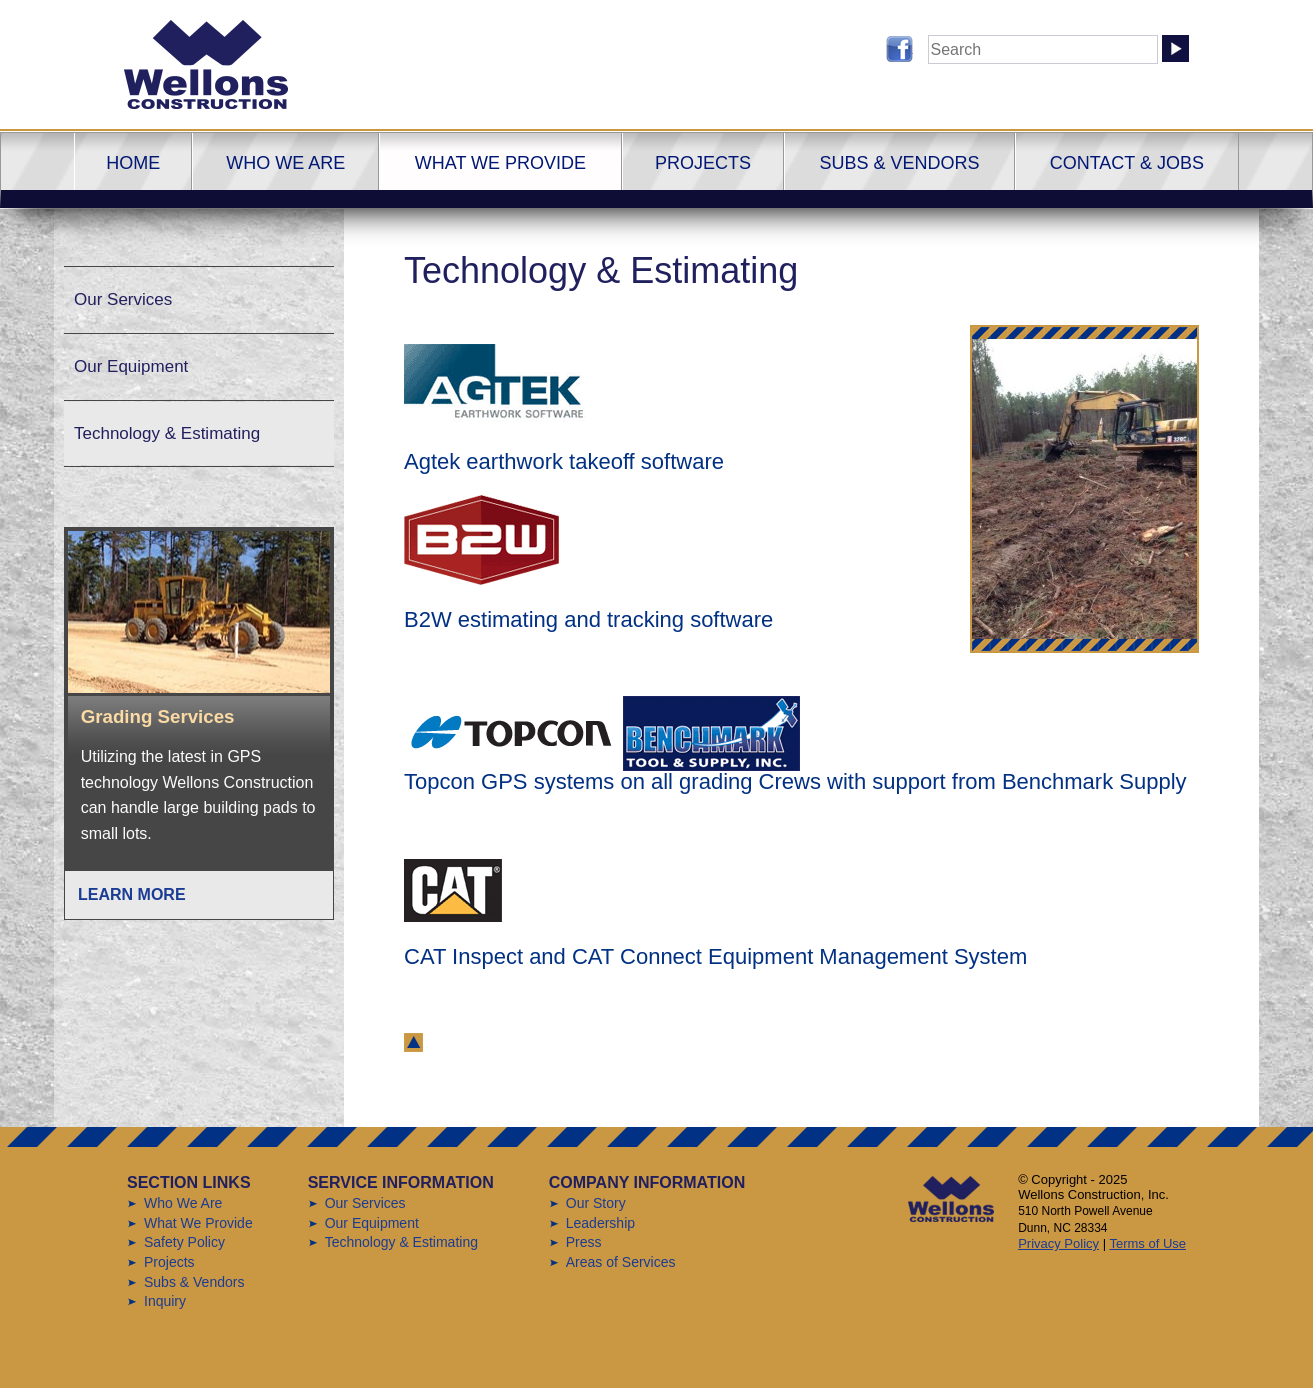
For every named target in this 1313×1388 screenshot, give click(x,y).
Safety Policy (184, 1242)
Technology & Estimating (167, 433)
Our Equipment (131, 366)
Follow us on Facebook (899, 49)
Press (584, 1242)
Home (133, 163)
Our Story (596, 1203)
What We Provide (500, 163)
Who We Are (285, 163)
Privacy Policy (1058, 1243)
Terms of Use (1147, 1243)
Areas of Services (621, 1262)
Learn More (132, 894)
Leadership (600, 1223)
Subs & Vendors (899, 163)
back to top (413, 1042)
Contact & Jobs (1127, 163)
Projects (703, 163)
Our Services (123, 299)
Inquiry (165, 1301)
